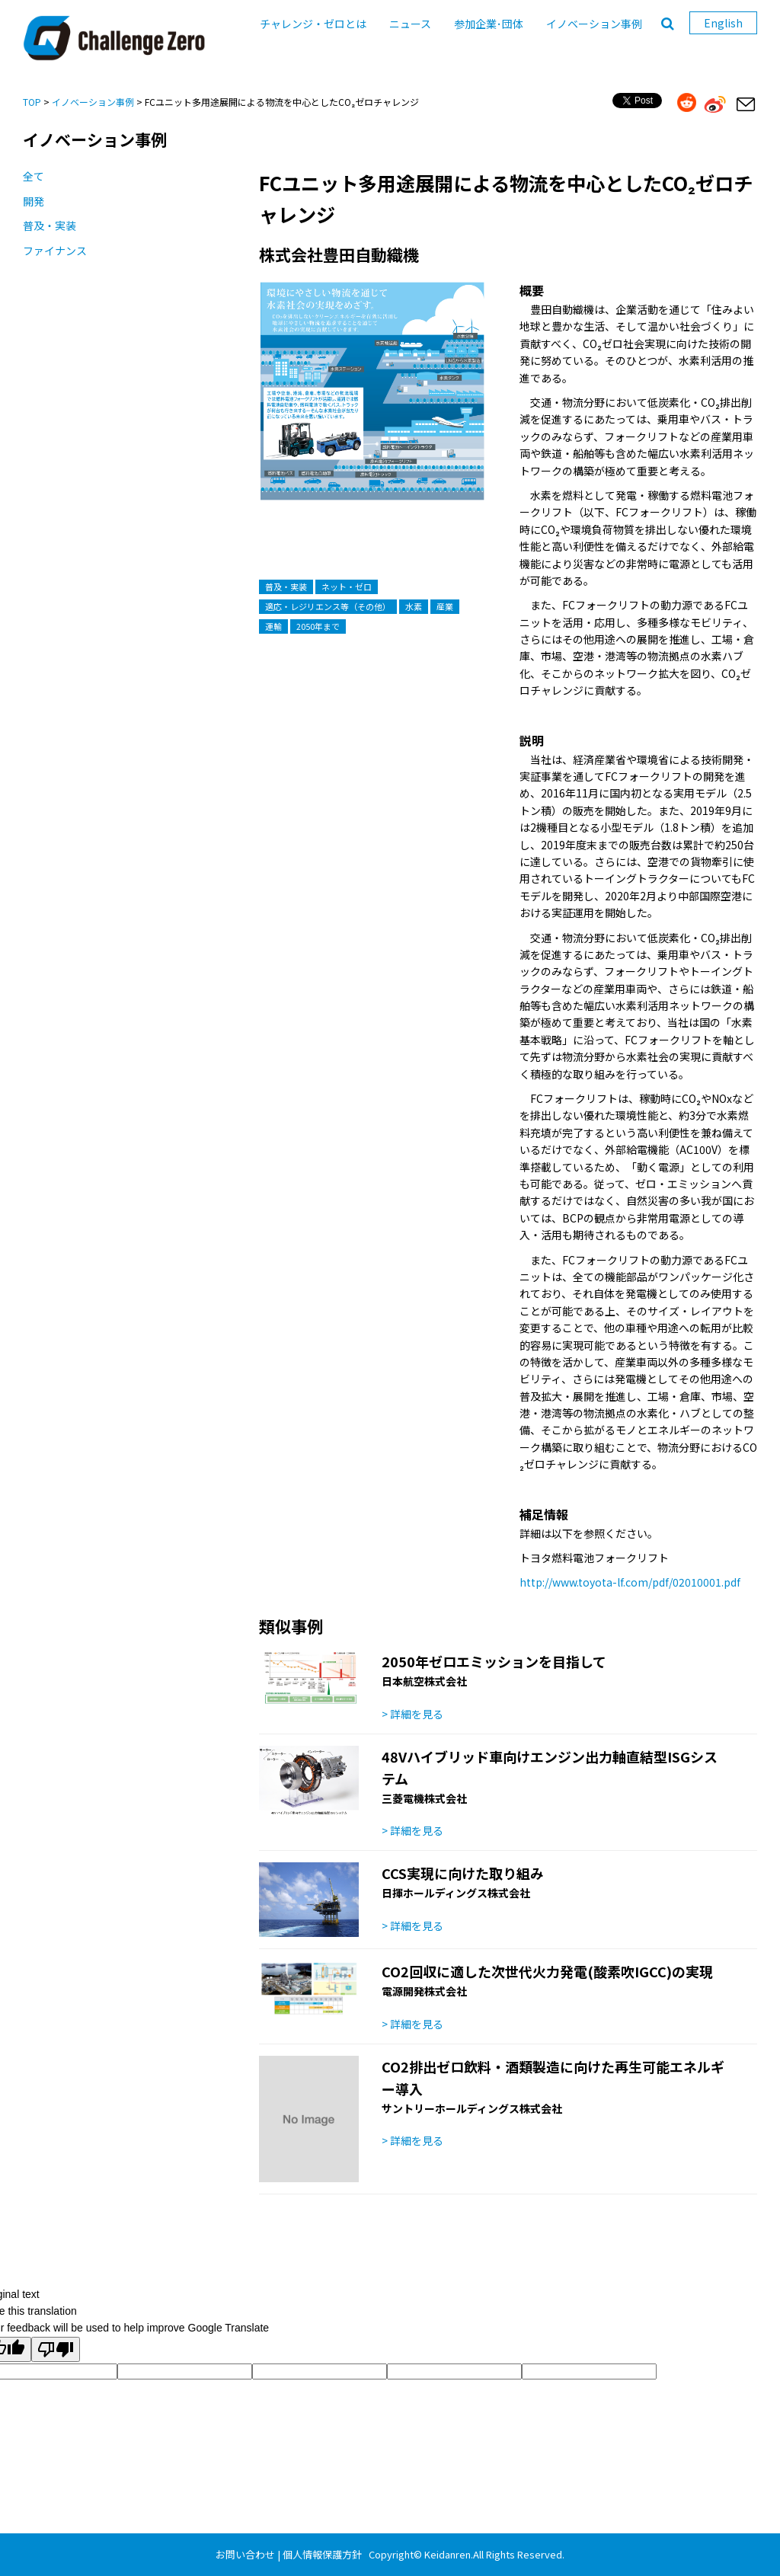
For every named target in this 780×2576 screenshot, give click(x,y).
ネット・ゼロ (346, 586)
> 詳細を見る (412, 1713)
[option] (372, 406)
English (723, 22)
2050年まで (318, 626)
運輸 (273, 626)
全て (33, 176)
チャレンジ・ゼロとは (313, 23)
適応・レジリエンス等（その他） (328, 606)
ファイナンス (55, 250)
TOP (32, 101)
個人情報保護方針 (322, 2554)
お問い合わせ (245, 2554)
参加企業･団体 (488, 23)
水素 (413, 606)
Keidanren (447, 2554)
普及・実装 (49, 225)
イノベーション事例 (594, 23)
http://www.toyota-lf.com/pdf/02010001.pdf (629, 1582)
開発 (33, 201)
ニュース (410, 23)
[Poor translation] (55, 2349)
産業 (444, 606)
